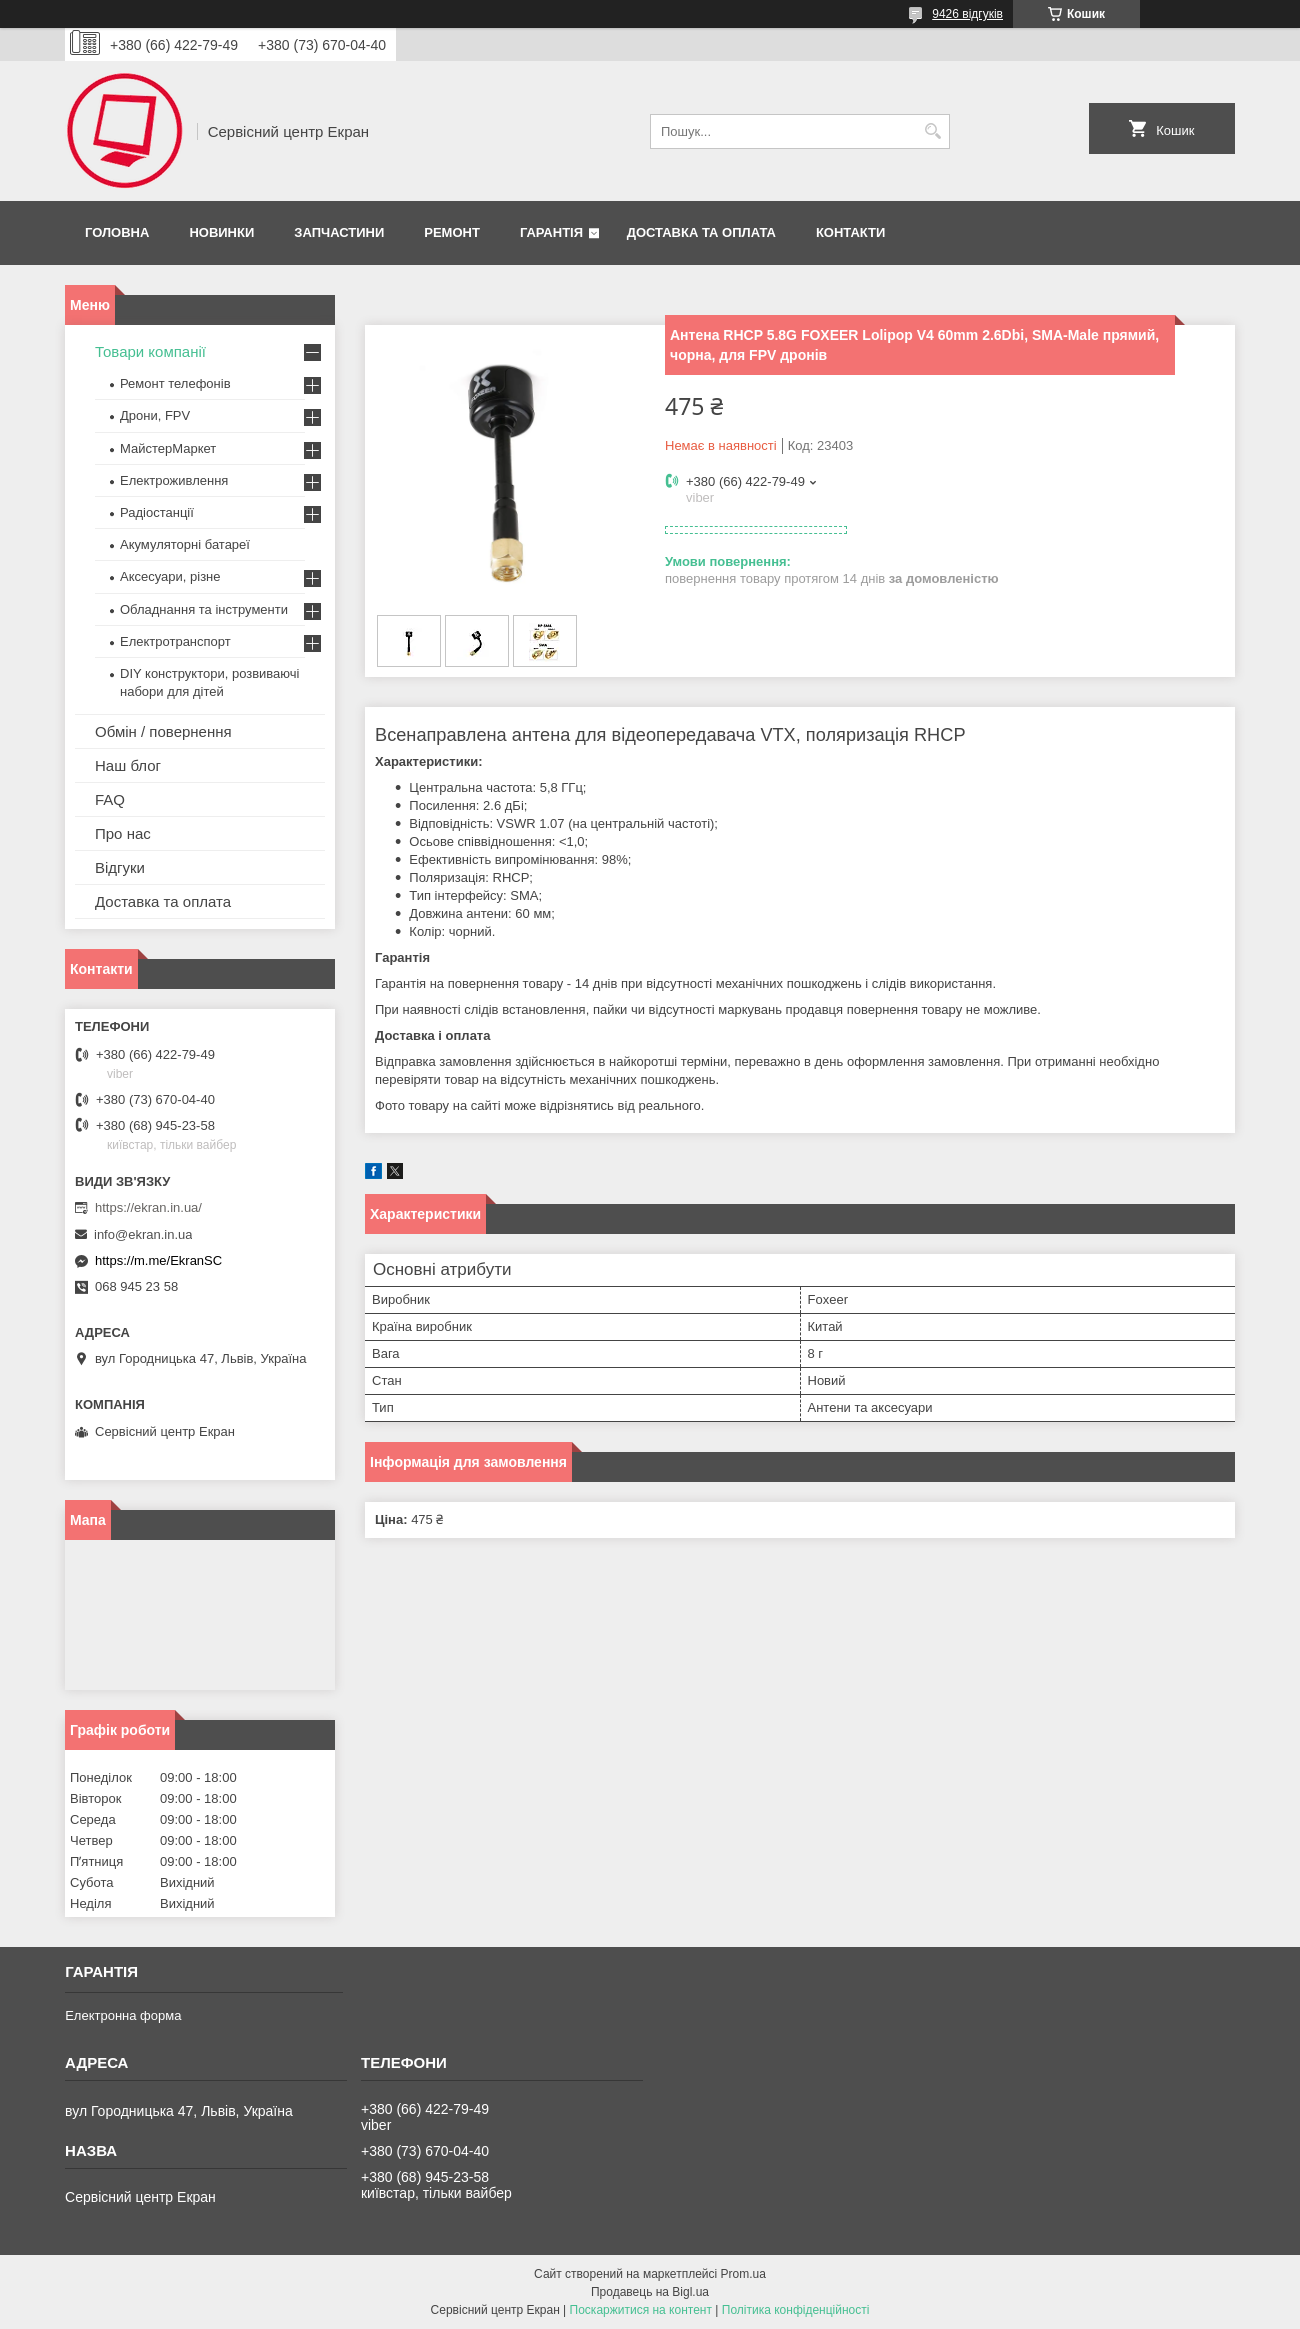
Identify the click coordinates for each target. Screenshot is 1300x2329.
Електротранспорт (175, 641)
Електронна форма (123, 2015)
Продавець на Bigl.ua (650, 2292)
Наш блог (128, 765)
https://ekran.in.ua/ (148, 1207)
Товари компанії (150, 351)
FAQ (110, 799)
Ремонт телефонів (175, 383)
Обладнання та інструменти (204, 609)
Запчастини (339, 232)
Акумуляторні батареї (185, 544)
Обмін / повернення (163, 731)
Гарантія (551, 232)
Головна (117, 232)
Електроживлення (174, 480)
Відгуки (120, 867)
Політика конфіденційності (796, 2310)
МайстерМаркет (168, 448)
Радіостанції (157, 512)
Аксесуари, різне (170, 576)
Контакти (851, 232)
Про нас (123, 833)
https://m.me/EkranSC (158, 1260)
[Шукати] (932, 131)
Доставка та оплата (701, 232)
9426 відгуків (967, 14)
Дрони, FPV (155, 415)
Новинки (221, 232)
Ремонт (452, 232)
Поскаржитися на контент (641, 2310)
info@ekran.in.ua (143, 1234)
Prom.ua (743, 2274)
